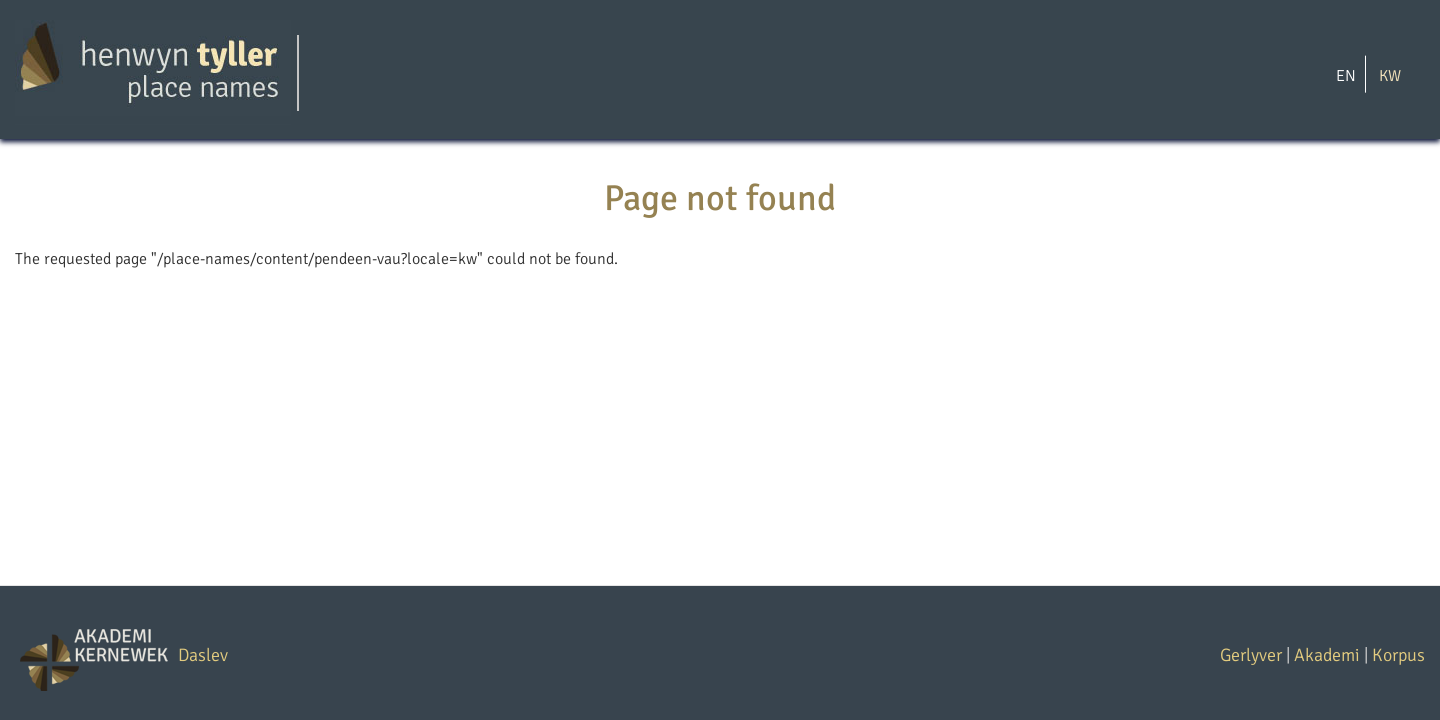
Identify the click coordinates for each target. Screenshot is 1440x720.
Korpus (1398, 655)
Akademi (1327, 655)
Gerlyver (1251, 655)
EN (1346, 75)
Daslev (203, 655)
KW (1390, 75)
